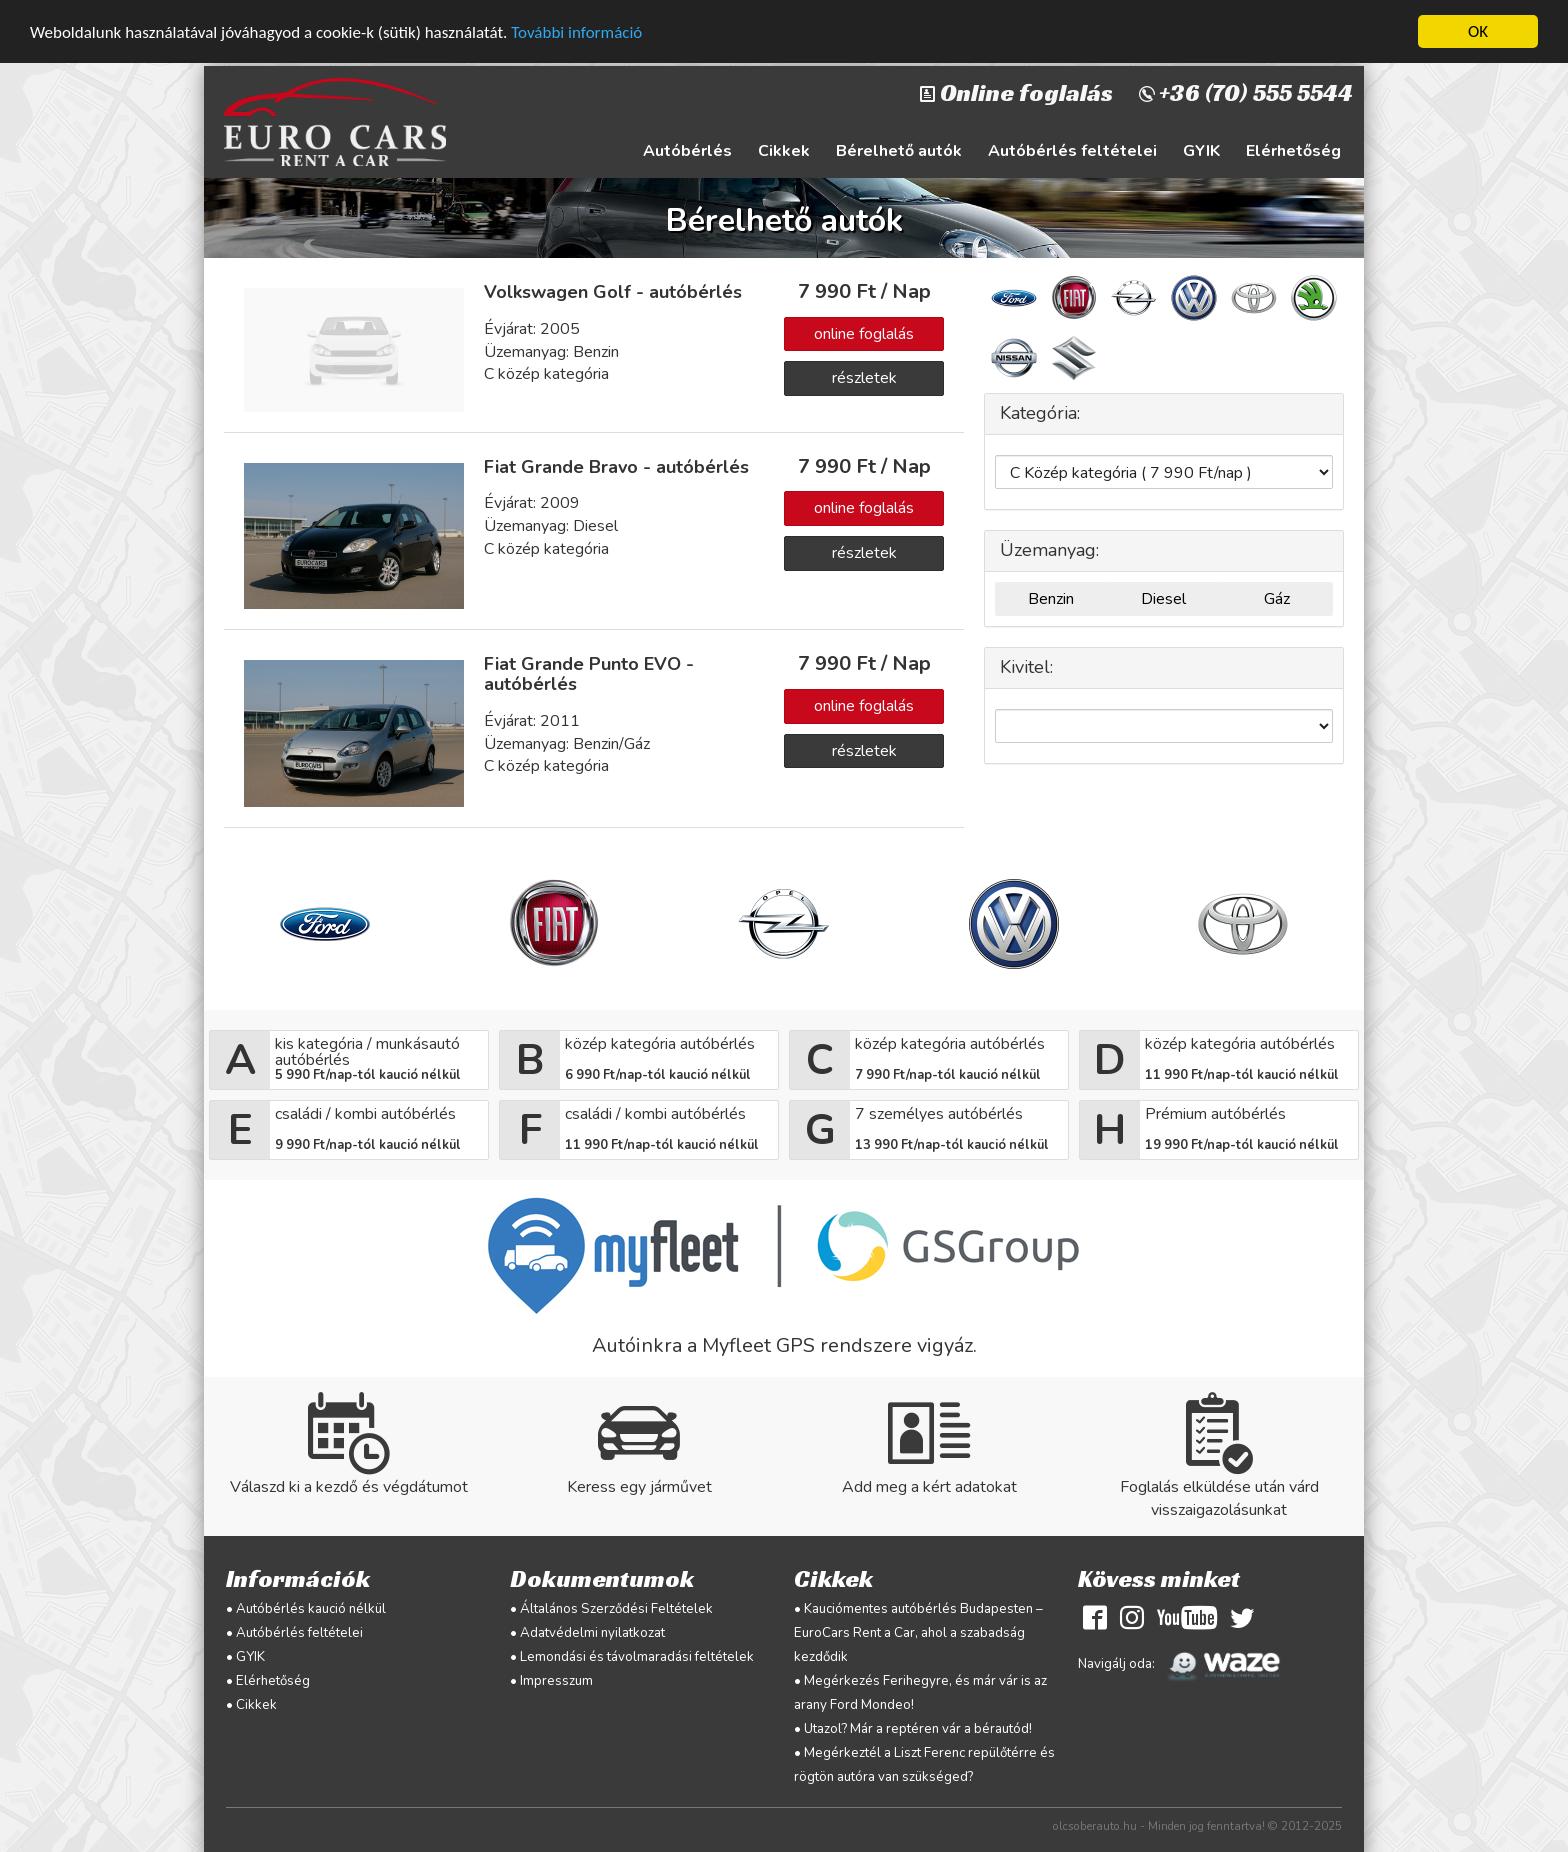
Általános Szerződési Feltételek (616, 1609)
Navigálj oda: (1184, 1664)
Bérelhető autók (899, 151)
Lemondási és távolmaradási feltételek (637, 1657)
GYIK (1201, 151)
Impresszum (556, 1681)
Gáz (1277, 599)
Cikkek (784, 151)
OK (1478, 31)
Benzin (1051, 599)
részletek (864, 378)
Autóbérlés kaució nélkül (311, 1609)
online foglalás (864, 333)
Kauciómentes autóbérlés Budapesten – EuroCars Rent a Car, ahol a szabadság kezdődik (918, 1633)
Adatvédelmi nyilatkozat (592, 1633)
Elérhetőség (1293, 151)
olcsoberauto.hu (1095, 1826)
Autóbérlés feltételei (1072, 151)
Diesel (1163, 599)
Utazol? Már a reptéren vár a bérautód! (918, 1729)
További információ (576, 31)
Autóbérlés (687, 151)
